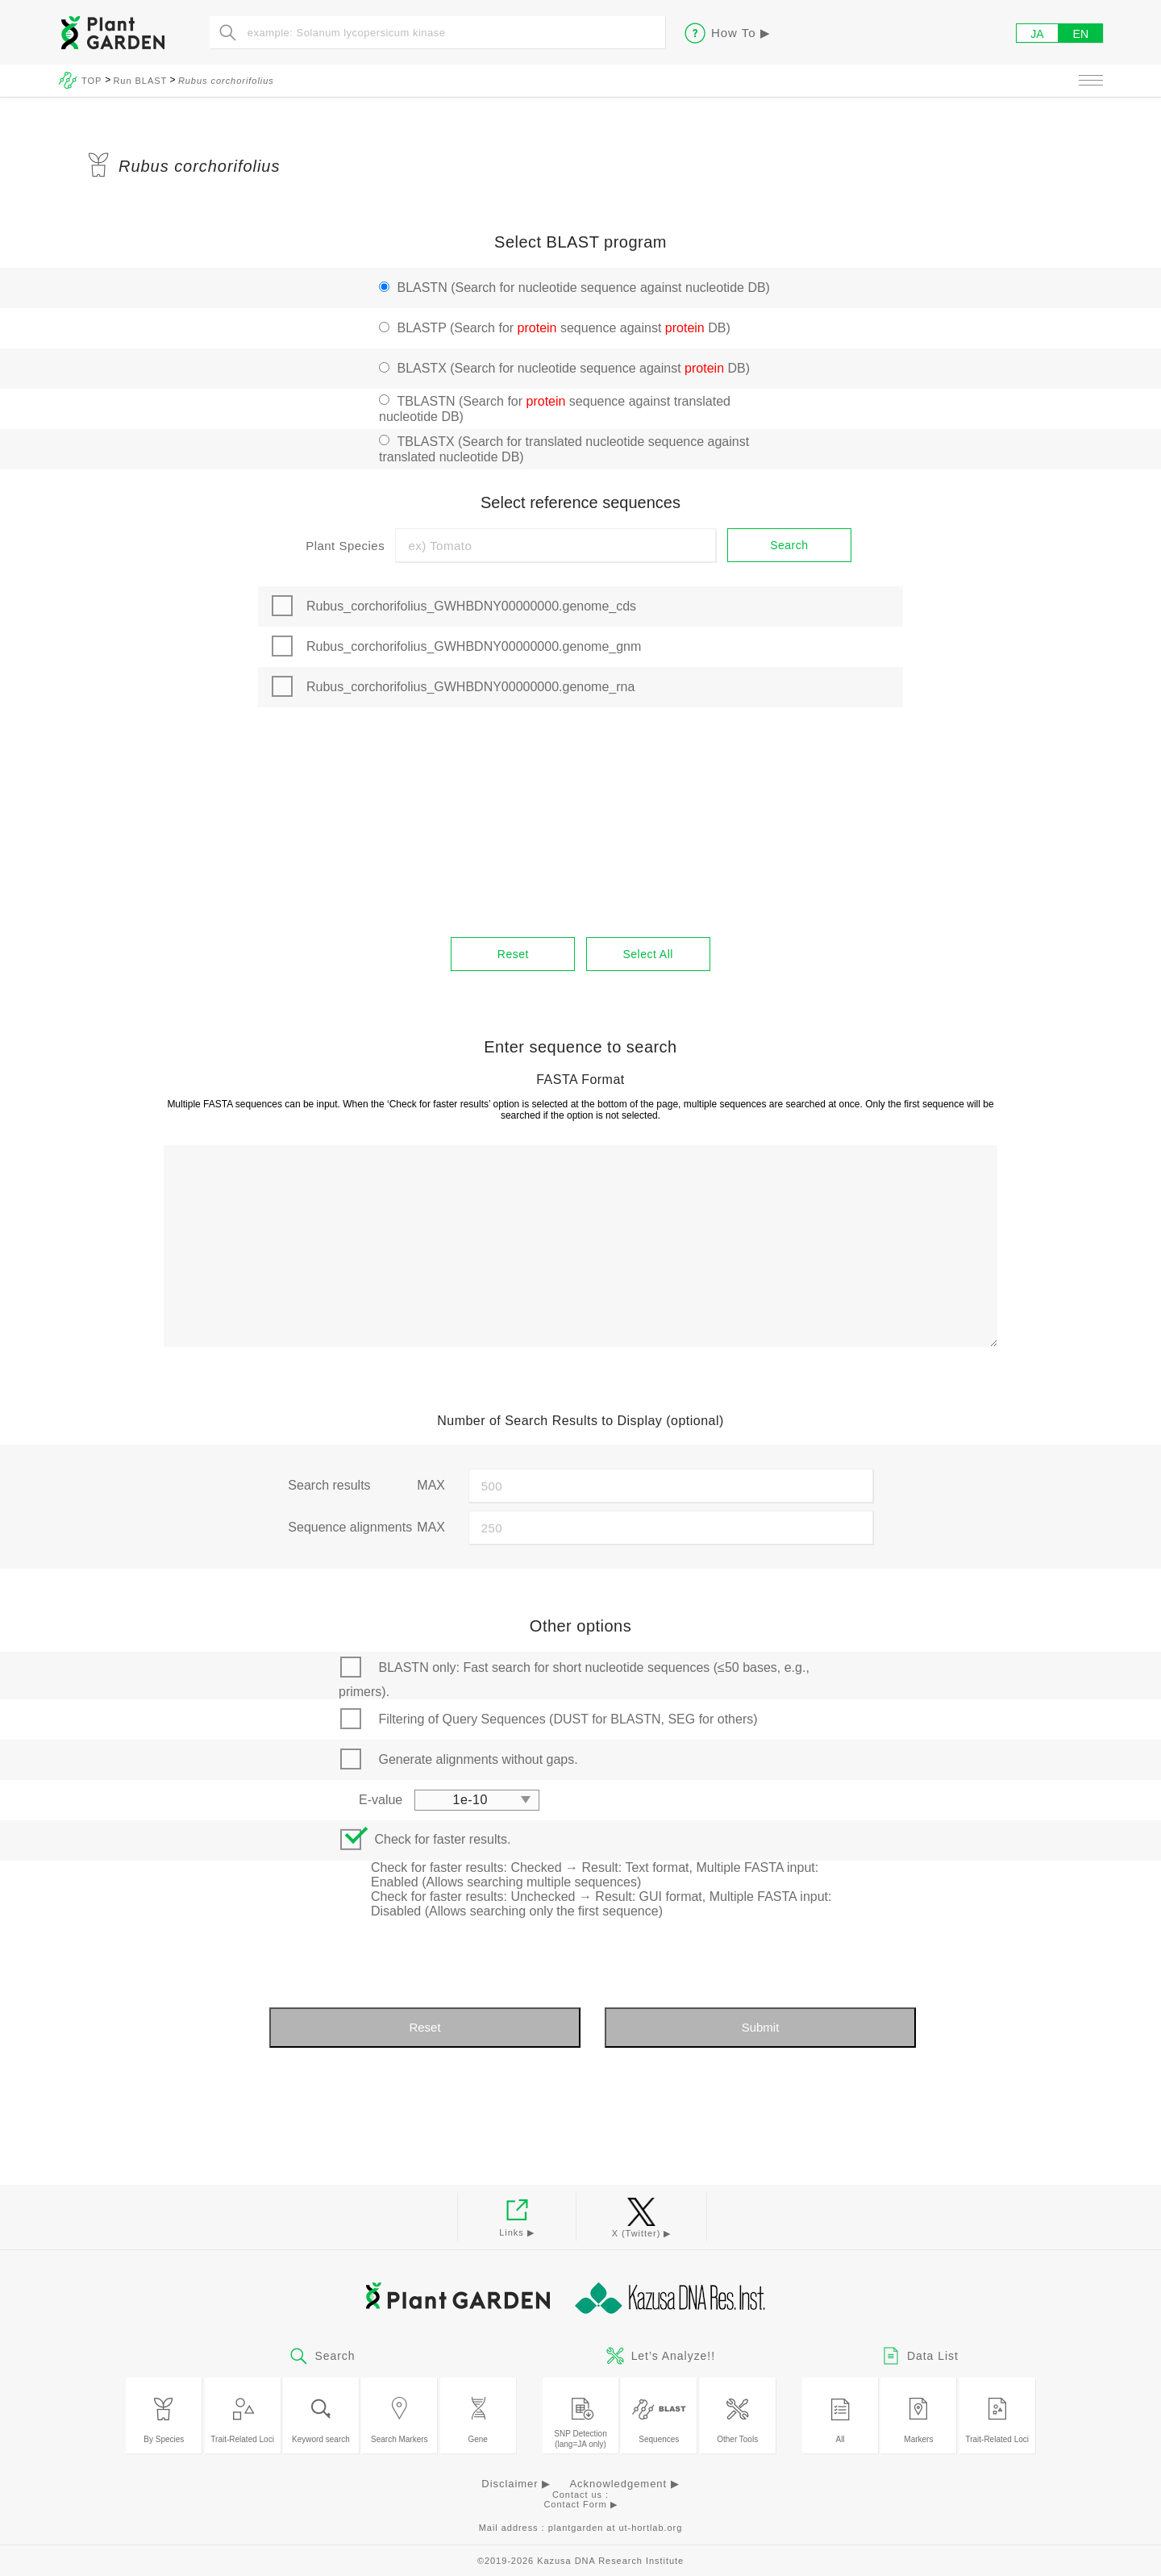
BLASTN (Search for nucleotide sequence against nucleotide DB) (583, 287)
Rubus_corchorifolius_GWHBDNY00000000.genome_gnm (473, 646)
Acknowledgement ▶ (624, 2484)
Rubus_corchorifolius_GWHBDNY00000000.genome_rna (470, 687)
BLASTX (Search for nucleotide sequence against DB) (573, 368)
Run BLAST (140, 80)
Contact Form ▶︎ (580, 2504)
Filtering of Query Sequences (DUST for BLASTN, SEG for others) (567, 1719)
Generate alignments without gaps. (477, 1759)
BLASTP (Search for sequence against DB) (563, 328)
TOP (93, 80)
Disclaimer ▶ (516, 2484)
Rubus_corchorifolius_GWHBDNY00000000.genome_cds (471, 606)
